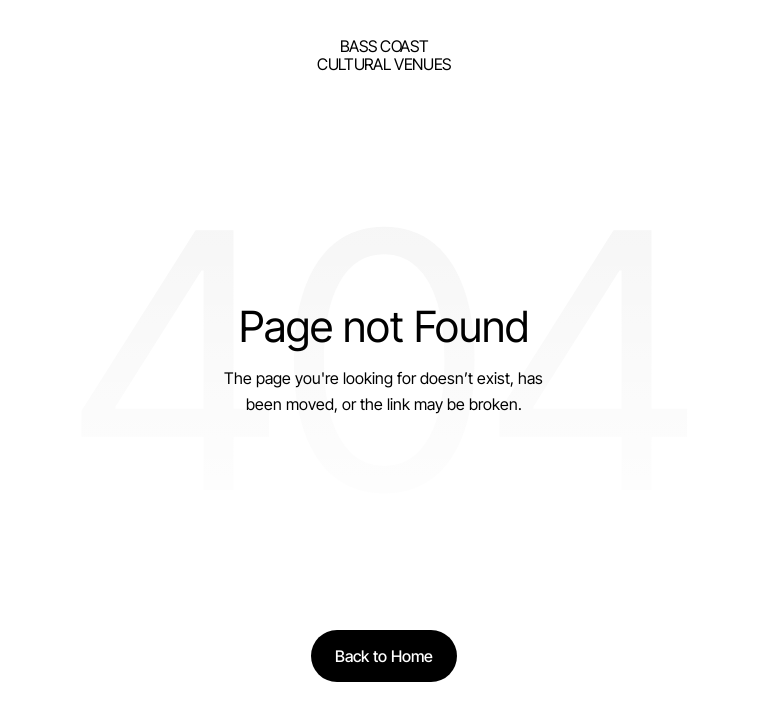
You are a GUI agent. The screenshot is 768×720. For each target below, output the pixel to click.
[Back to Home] (384, 656)
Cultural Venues (384, 64)
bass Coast (384, 46)
